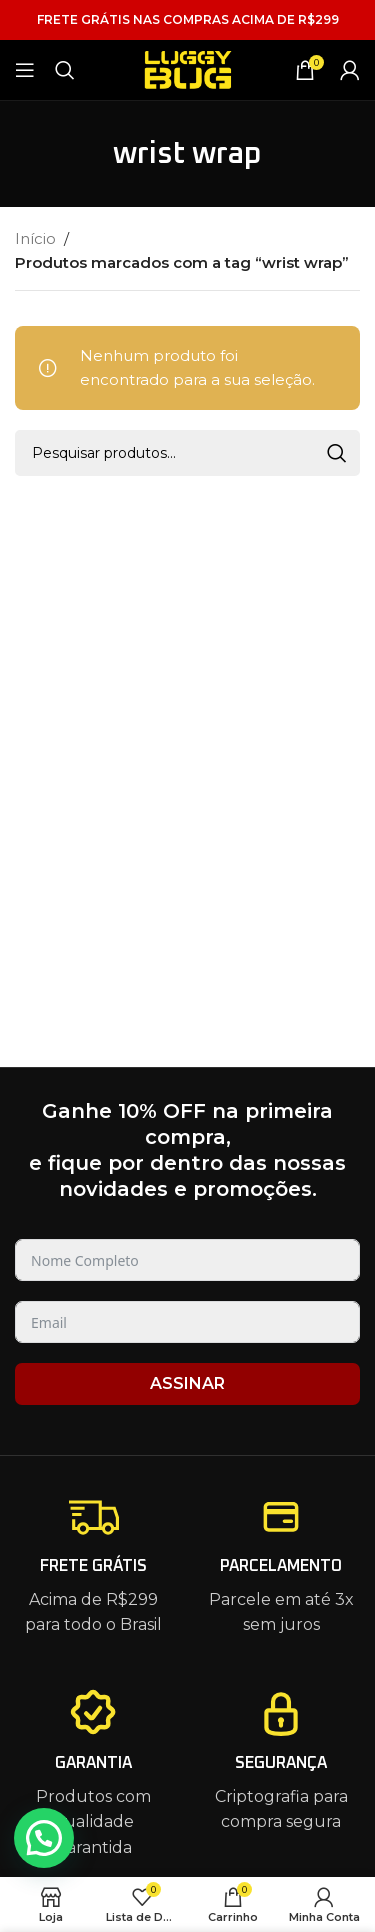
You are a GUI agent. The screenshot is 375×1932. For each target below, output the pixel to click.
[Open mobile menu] (25, 70)
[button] (44, 1838)
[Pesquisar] (65, 70)
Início (35, 238)
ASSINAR (187, 1383)
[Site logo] (188, 68)
